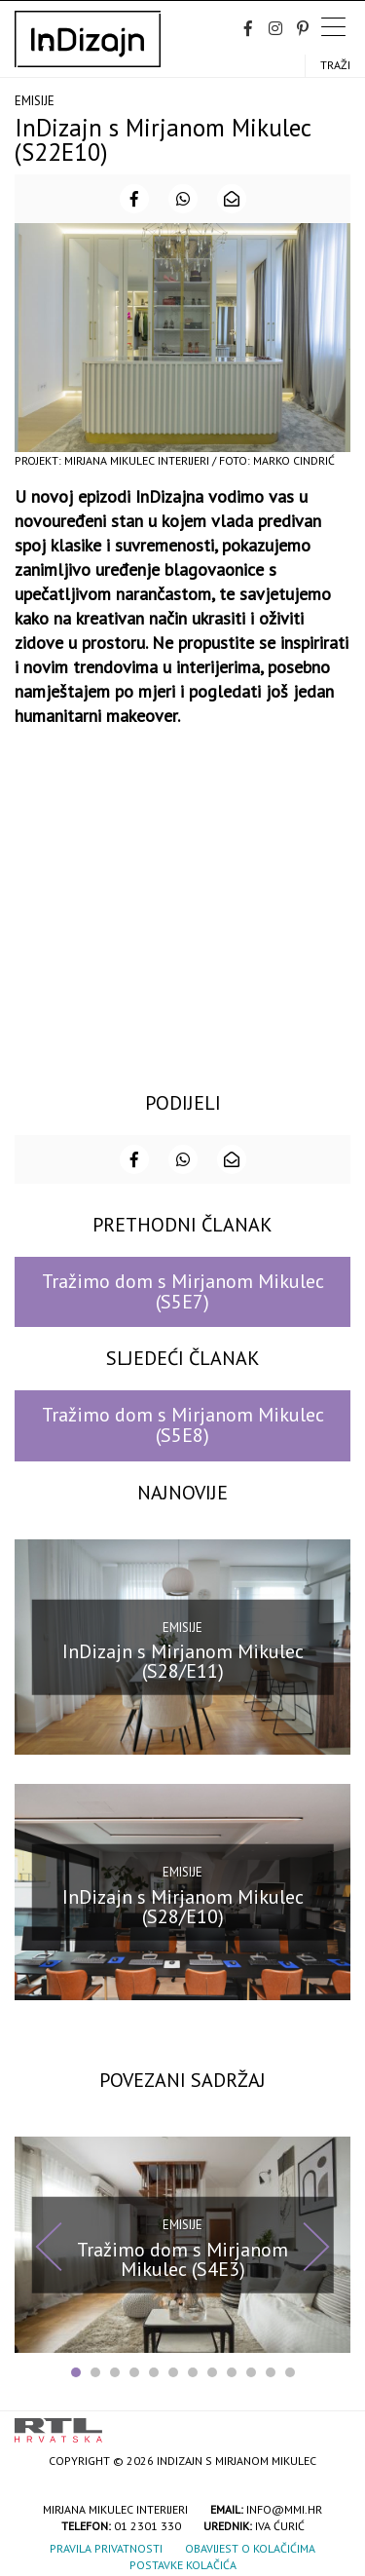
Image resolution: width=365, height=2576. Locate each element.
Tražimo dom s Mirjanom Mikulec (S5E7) (183, 1291)
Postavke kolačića (183, 2564)
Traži (335, 64)
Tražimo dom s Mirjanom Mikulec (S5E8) (183, 1425)
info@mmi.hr (284, 2509)
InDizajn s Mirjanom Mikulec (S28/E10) (183, 1906)
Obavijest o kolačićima (250, 2548)
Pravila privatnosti (106, 2548)
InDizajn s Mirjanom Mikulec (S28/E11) (183, 1661)
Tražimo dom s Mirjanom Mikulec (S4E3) (182, 2258)
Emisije (35, 101)
